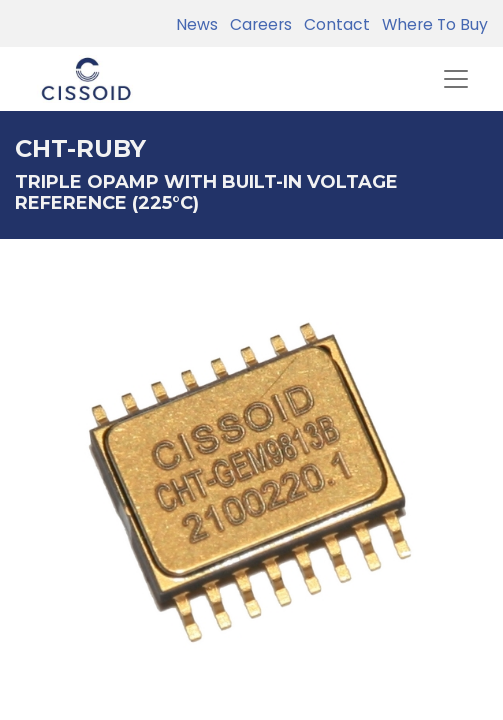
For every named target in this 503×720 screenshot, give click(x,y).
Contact (333, 24)
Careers (257, 24)
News (197, 24)
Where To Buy (431, 24)
